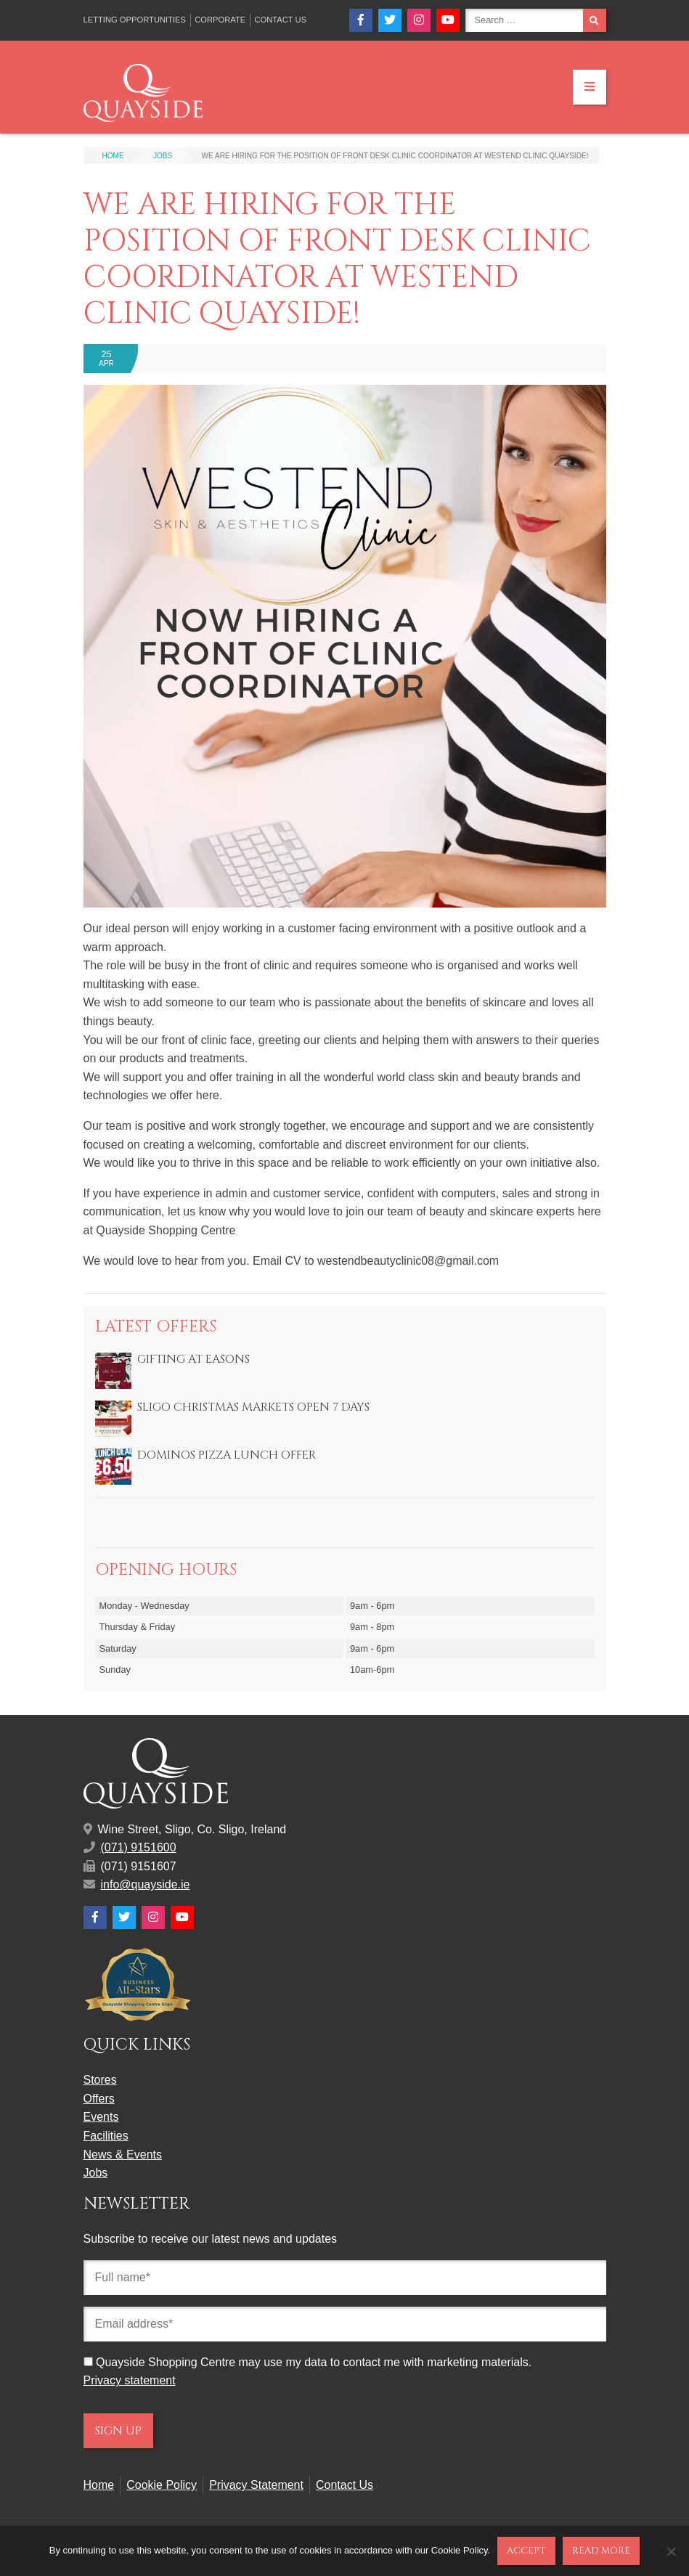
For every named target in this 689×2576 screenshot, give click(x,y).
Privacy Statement (256, 2485)
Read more (601, 2550)
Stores (100, 2080)
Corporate (220, 19)
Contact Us (280, 19)
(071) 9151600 (138, 1847)
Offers (99, 2098)
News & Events (122, 2154)
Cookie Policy (161, 2485)
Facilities (106, 2135)
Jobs (95, 2173)
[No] (671, 2551)
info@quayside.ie (145, 1884)
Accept (526, 2550)
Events (101, 2117)
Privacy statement (129, 2380)
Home (99, 2485)
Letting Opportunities (135, 19)
